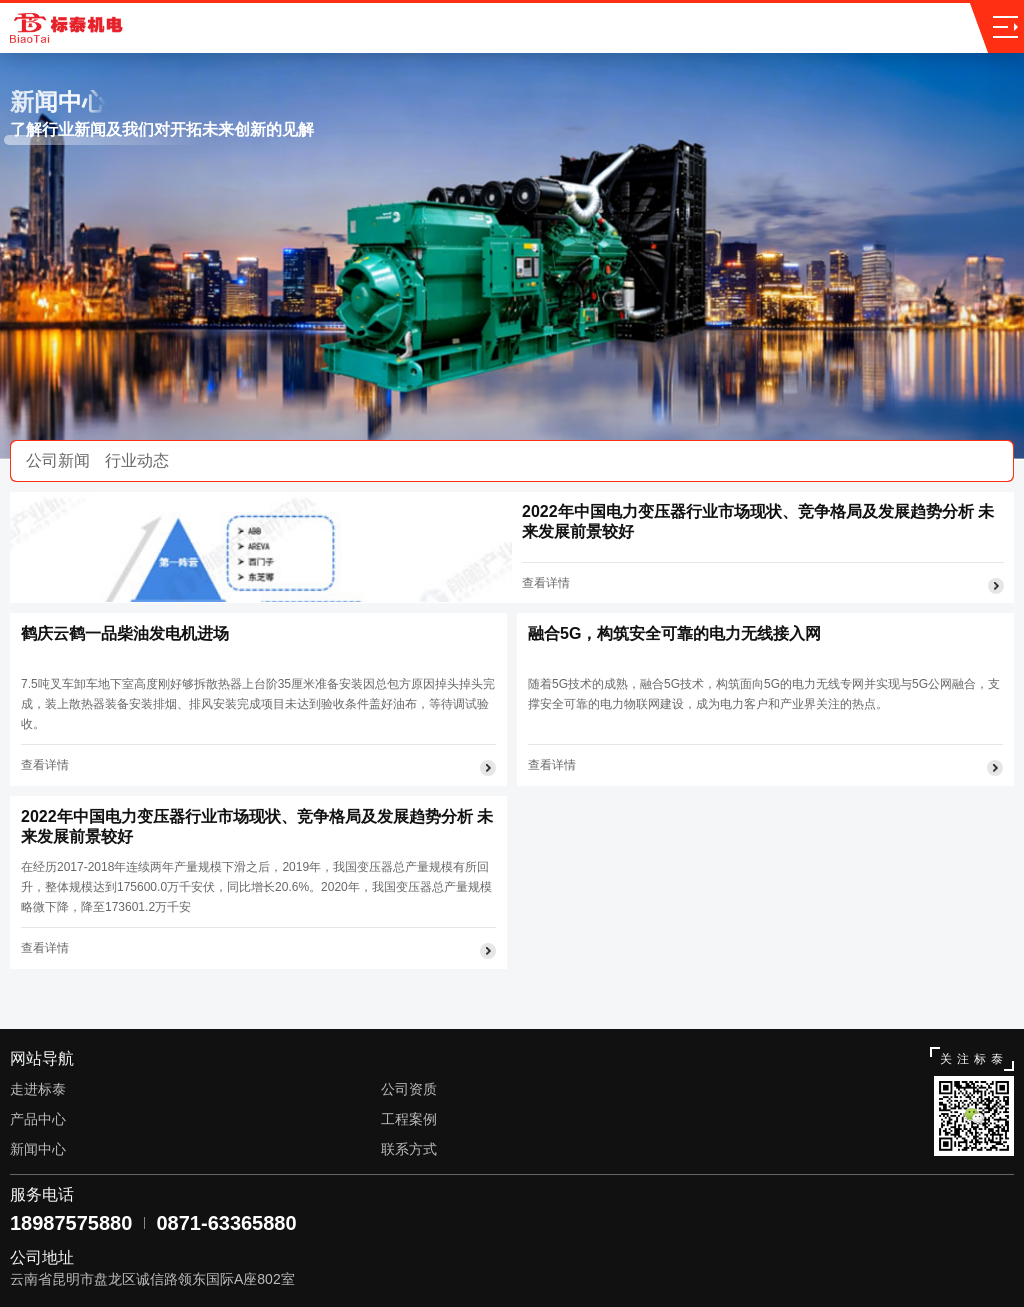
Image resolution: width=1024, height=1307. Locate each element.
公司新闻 (58, 460)
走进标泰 (38, 1089)
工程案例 (409, 1119)
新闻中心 (38, 1149)
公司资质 (409, 1089)
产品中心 (38, 1119)
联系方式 (409, 1149)
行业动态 (137, 460)
